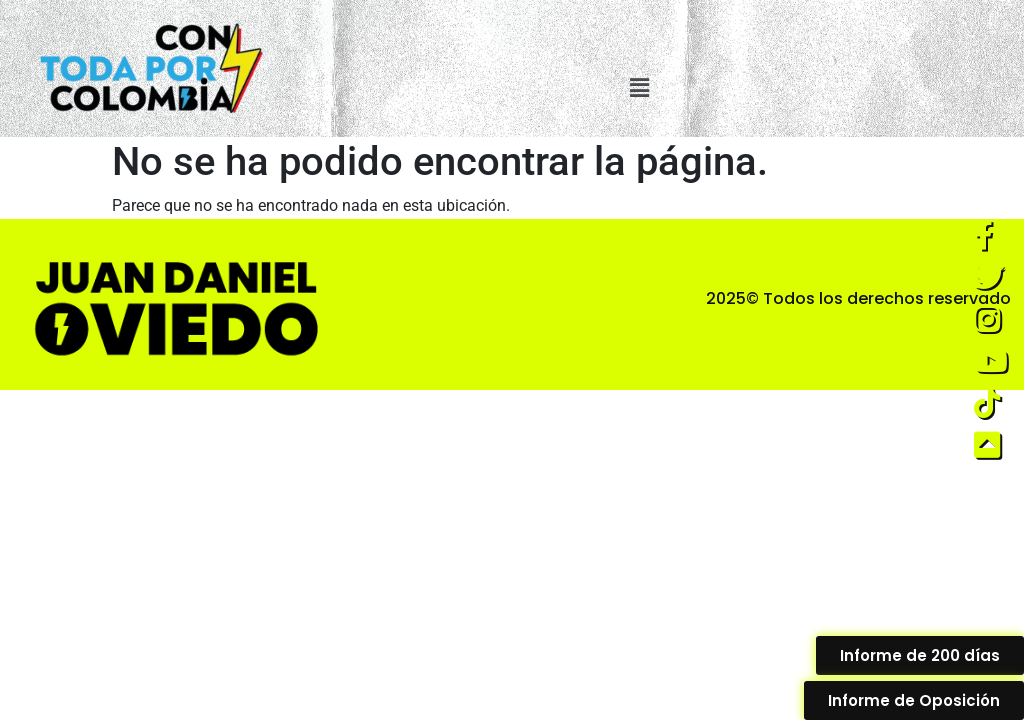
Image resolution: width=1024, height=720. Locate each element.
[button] (640, 88)
